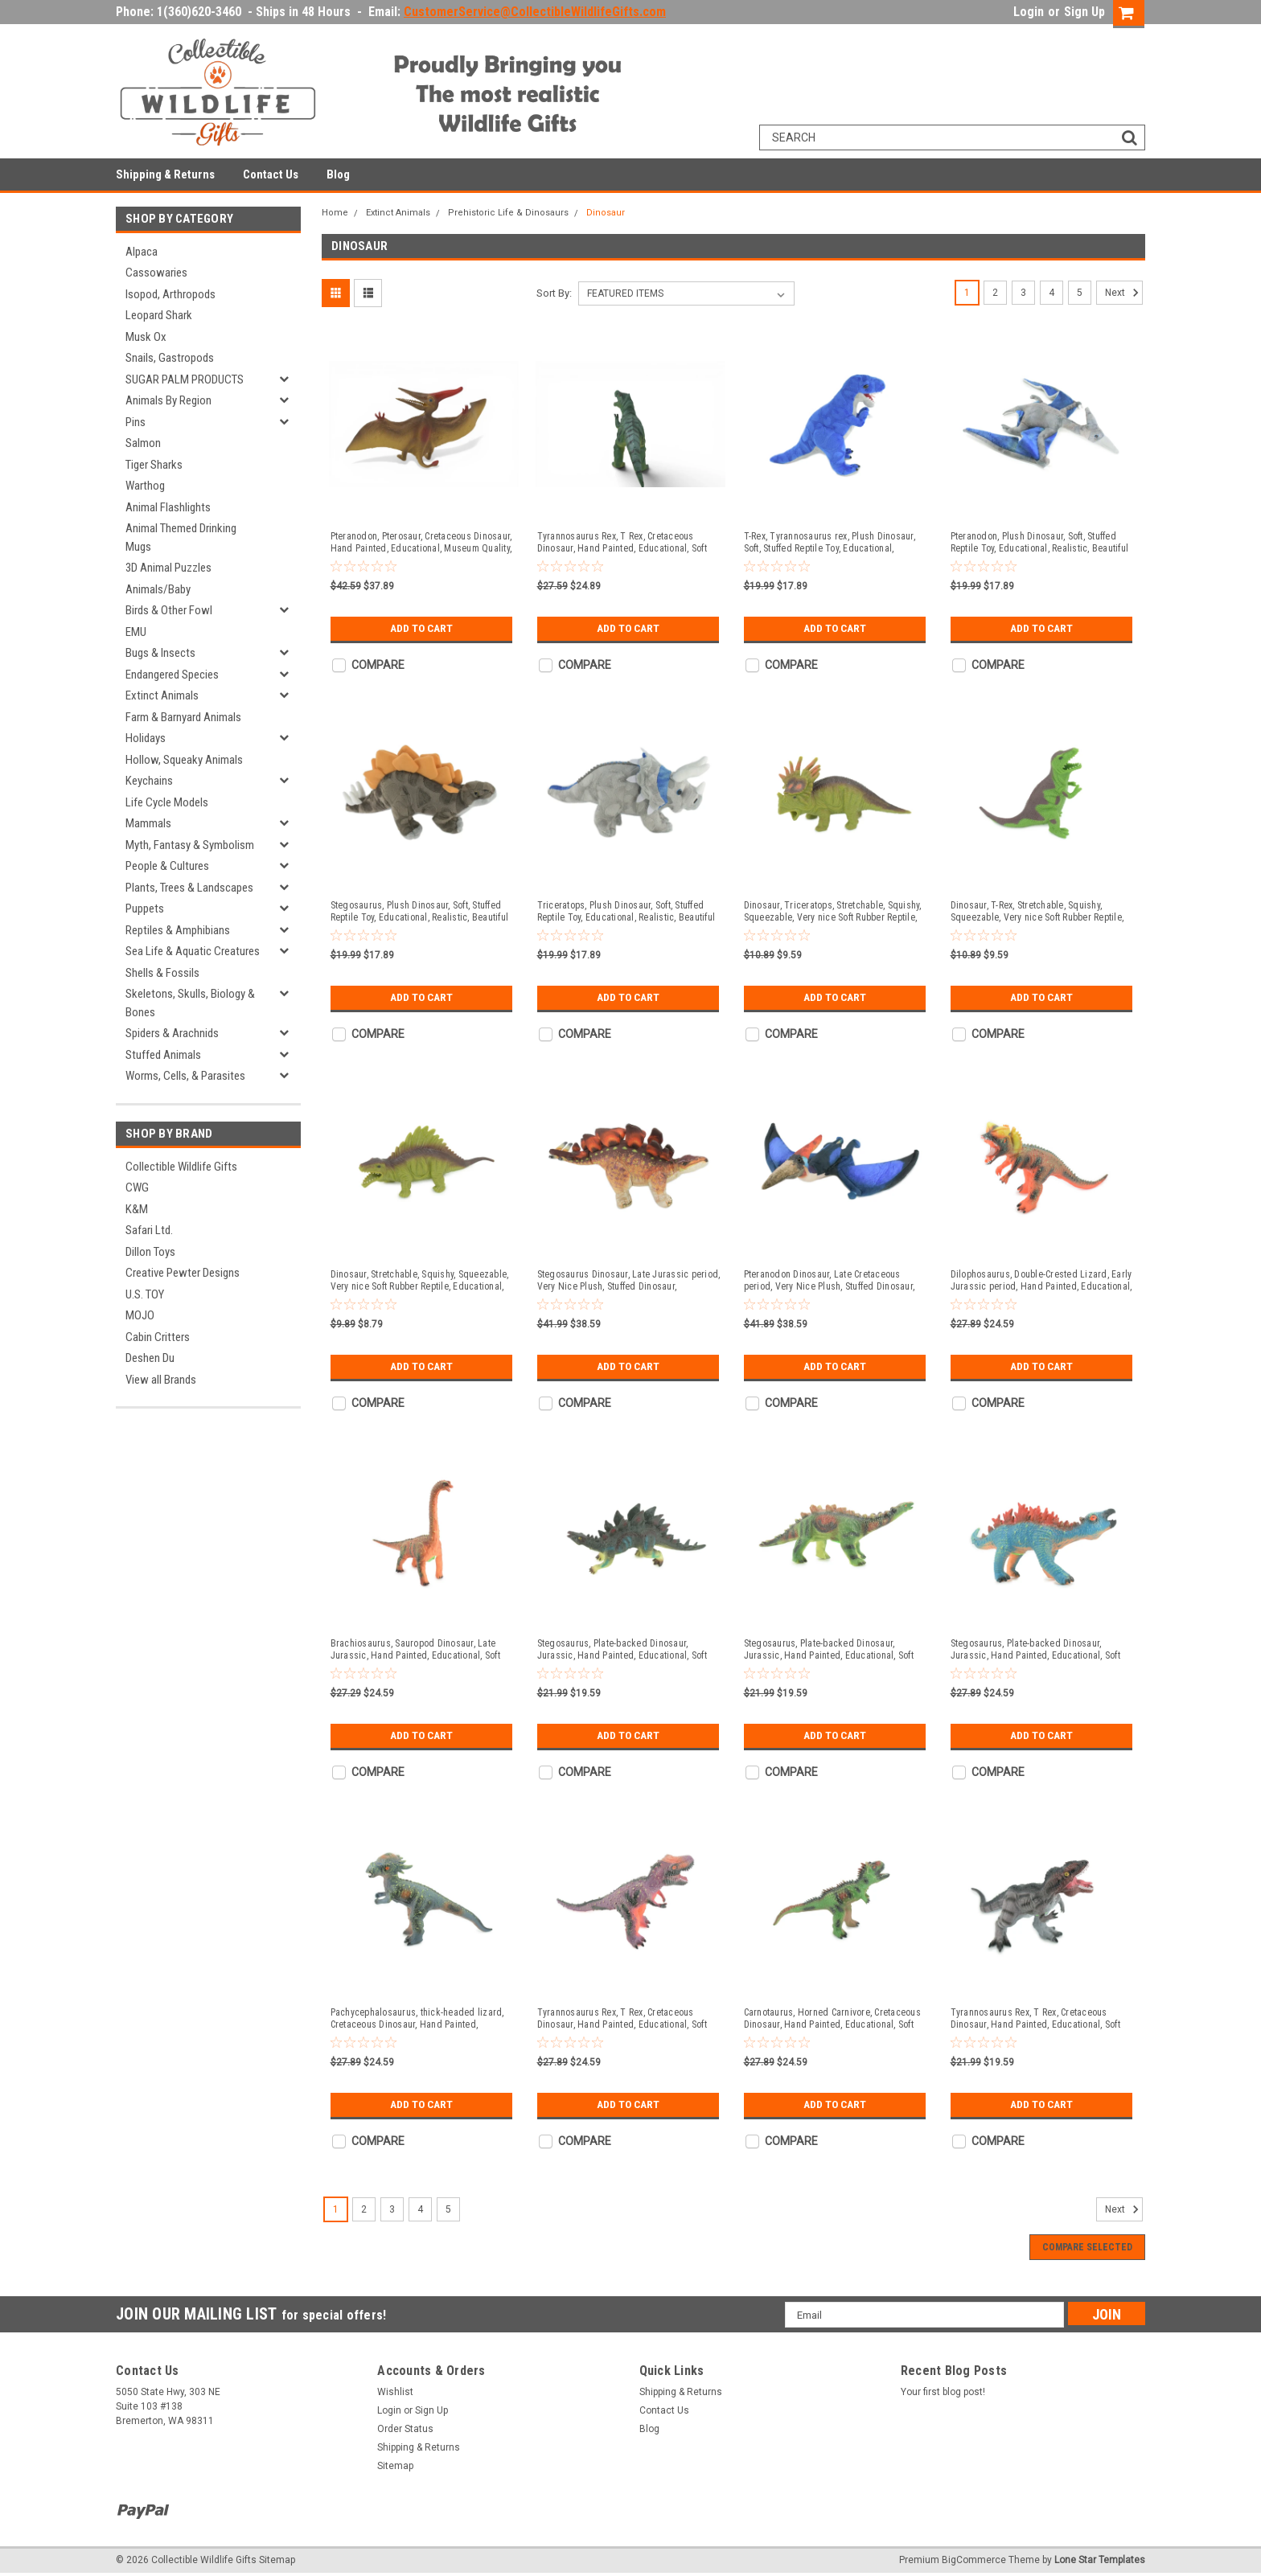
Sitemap (395, 2465)
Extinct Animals (162, 695)
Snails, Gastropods (169, 358)
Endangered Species (172, 674)
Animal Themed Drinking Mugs (180, 537)
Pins (135, 422)
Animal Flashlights (168, 507)
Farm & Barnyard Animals (183, 717)
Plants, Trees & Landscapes (189, 887)
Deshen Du (150, 1358)
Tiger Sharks (154, 464)
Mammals (148, 823)
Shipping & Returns (165, 174)
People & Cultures (167, 866)
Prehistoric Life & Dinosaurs (508, 212)
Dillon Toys (150, 1252)
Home (335, 212)
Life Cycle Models (166, 802)
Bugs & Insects (160, 653)
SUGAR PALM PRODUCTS (184, 379)
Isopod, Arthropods (170, 294)
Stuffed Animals (163, 1055)
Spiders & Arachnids (172, 1033)
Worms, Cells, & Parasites (185, 1076)
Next (1124, 293)
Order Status (405, 2428)
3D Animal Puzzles (168, 567)
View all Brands (160, 1379)
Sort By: (554, 293)
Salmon (143, 443)
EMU (135, 632)
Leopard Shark (158, 315)
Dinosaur (605, 212)
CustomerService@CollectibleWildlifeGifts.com (535, 11)
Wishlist (395, 2392)
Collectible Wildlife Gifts (181, 1166)
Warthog (145, 485)
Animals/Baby (158, 589)
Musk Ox (145, 337)
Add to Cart (421, 628)
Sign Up (1084, 11)
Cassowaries (156, 272)
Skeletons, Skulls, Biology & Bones (190, 1003)
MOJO (139, 1315)
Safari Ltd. (149, 1230)
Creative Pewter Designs (182, 1272)
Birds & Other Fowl (168, 610)
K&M (136, 1209)
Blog (338, 174)
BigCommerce (974, 2560)
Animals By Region (168, 400)
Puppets (144, 908)
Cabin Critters (157, 1337)
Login (1028, 11)
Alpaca (141, 251)
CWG (137, 1187)
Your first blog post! (943, 2392)
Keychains (149, 780)
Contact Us (270, 174)
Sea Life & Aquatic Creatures (192, 951)
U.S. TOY (144, 1294)
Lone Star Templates (1099, 2560)
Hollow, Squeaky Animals (184, 760)
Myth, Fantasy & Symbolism (189, 845)
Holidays (145, 738)
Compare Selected (1087, 2247)
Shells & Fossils (162, 973)
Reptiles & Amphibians (177, 930)
